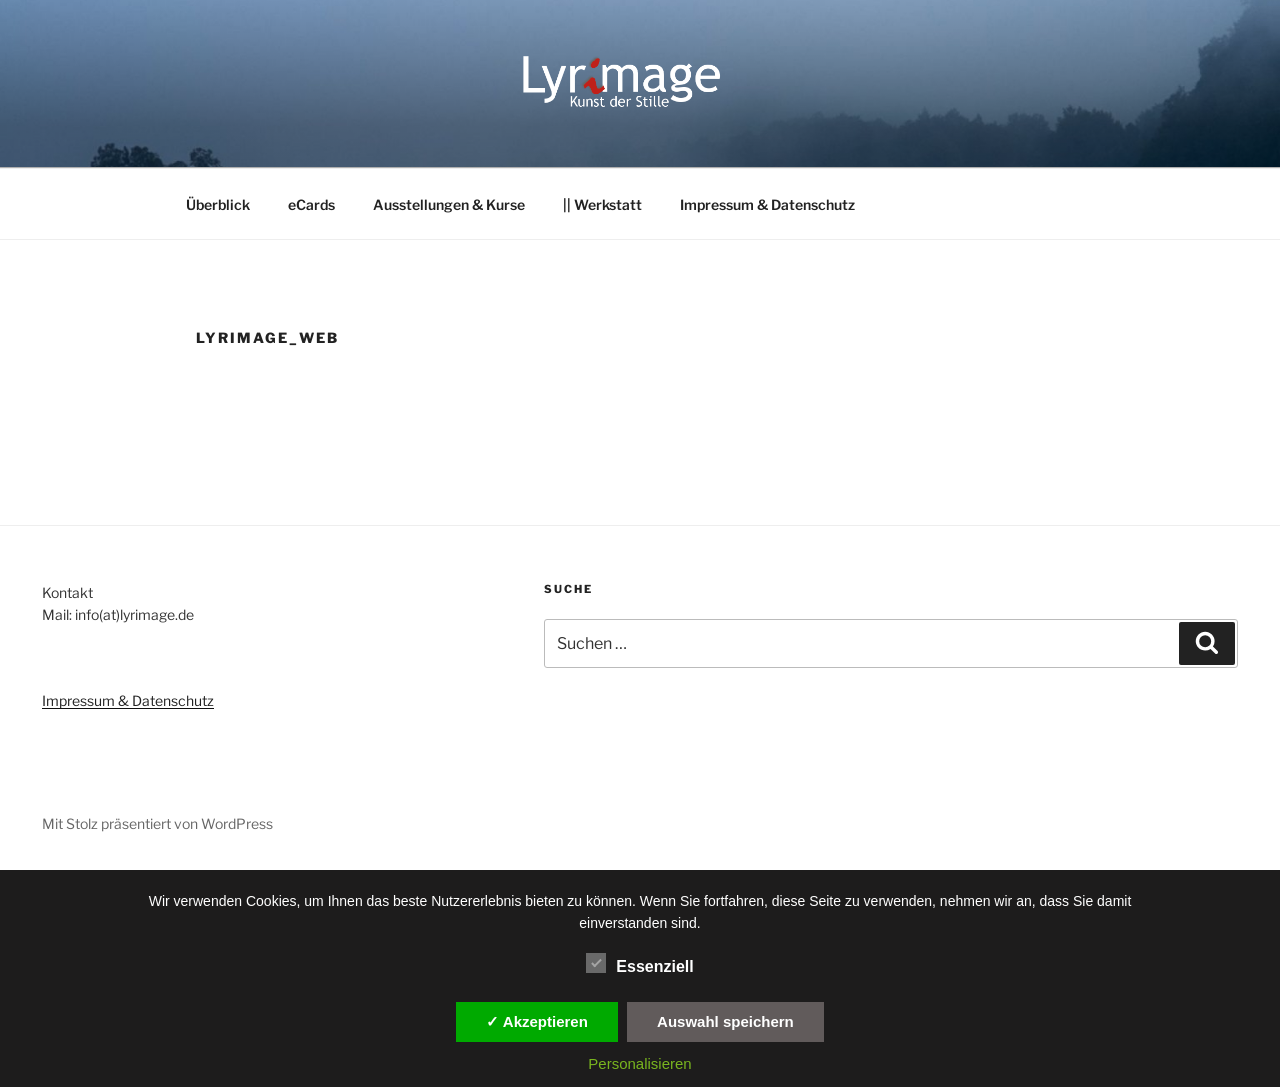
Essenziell (639, 963)
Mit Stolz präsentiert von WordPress (157, 823)
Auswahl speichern (725, 1021)
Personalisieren (639, 1063)
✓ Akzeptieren (537, 1021)
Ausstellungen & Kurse (449, 204)
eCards (311, 204)
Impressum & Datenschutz (767, 204)
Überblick (218, 204)
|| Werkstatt (602, 204)
